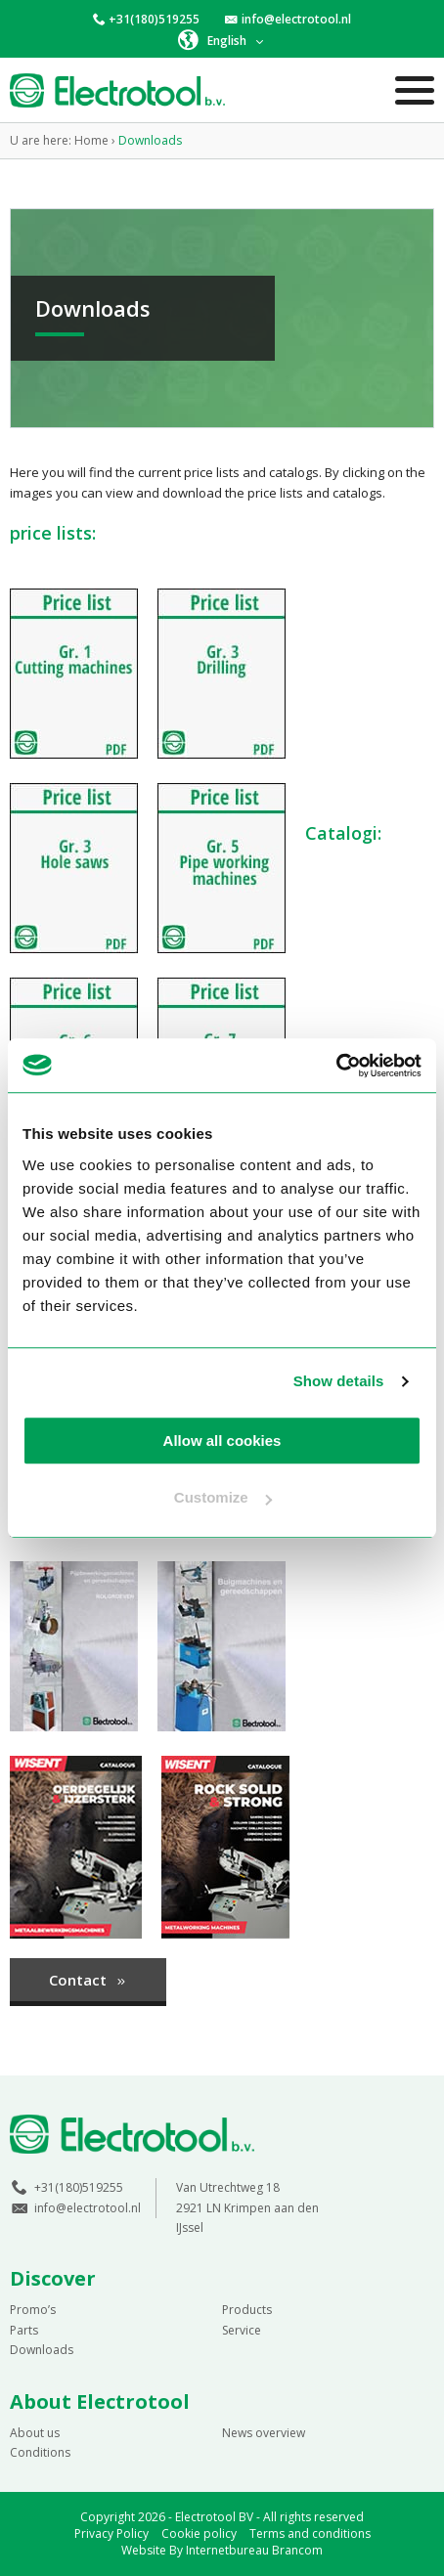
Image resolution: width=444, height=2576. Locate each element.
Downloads (41, 2349)
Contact (88, 1979)
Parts (24, 2330)
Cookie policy (199, 2533)
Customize (223, 1497)
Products (247, 2309)
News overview (263, 2432)
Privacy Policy (111, 2533)
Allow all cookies (222, 1440)
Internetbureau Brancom (254, 2550)
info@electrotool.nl (296, 19)
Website (143, 2550)
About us (35, 2432)
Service (241, 2330)
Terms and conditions (310, 2533)
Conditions (40, 2452)
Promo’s (33, 2309)
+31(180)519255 (154, 19)
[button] (222, 40)
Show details (338, 1381)
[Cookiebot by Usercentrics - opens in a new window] (336, 1065)
